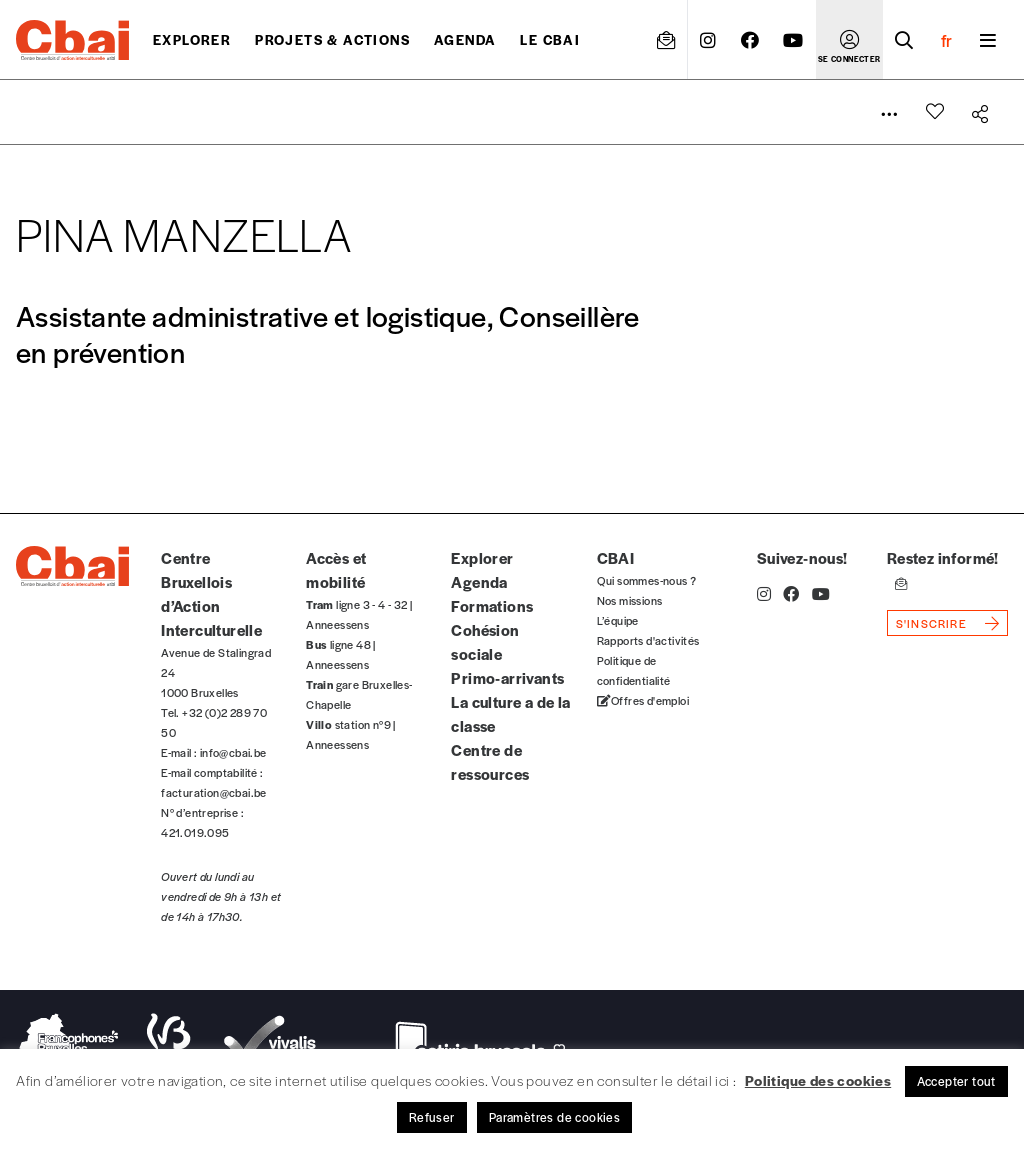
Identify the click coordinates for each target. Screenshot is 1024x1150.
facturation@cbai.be (214, 792)
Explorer (192, 39)
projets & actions (332, 39)
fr (946, 40)
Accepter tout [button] (956, 1081)
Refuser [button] (432, 1117)
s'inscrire (931, 623)
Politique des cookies (818, 1080)
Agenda (465, 39)
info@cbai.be (233, 752)
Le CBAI (550, 39)
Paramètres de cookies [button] (554, 1117)
